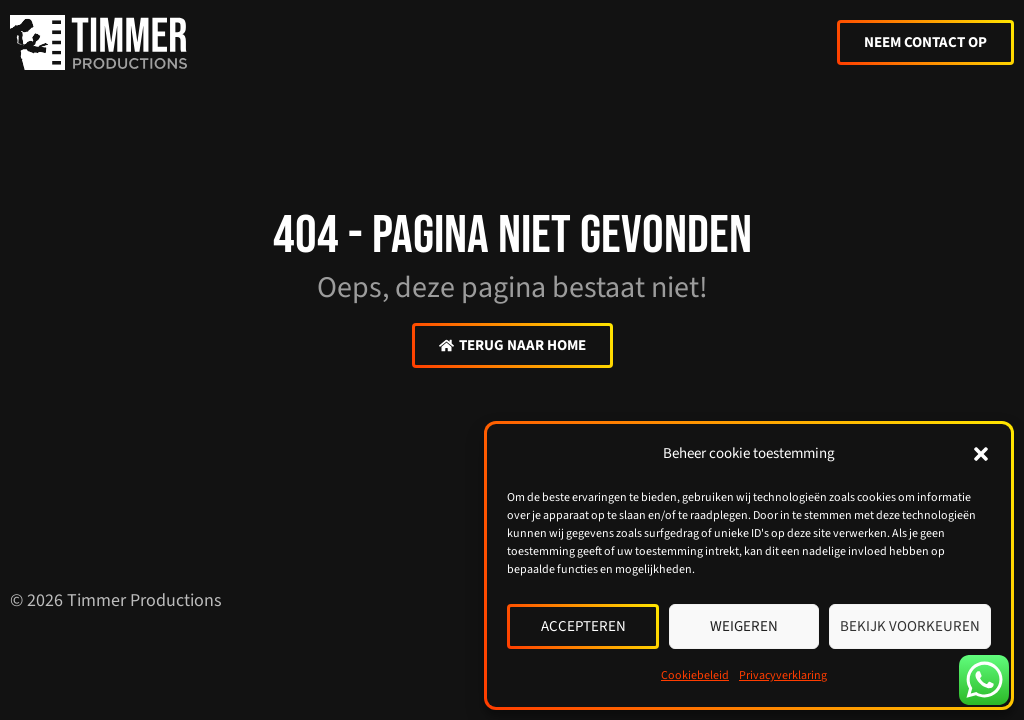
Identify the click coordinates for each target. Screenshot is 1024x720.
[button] (981, 454)
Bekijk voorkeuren (910, 626)
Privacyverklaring (783, 675)
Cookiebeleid (695, 675)
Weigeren (744, 626)
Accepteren (583, 626)
